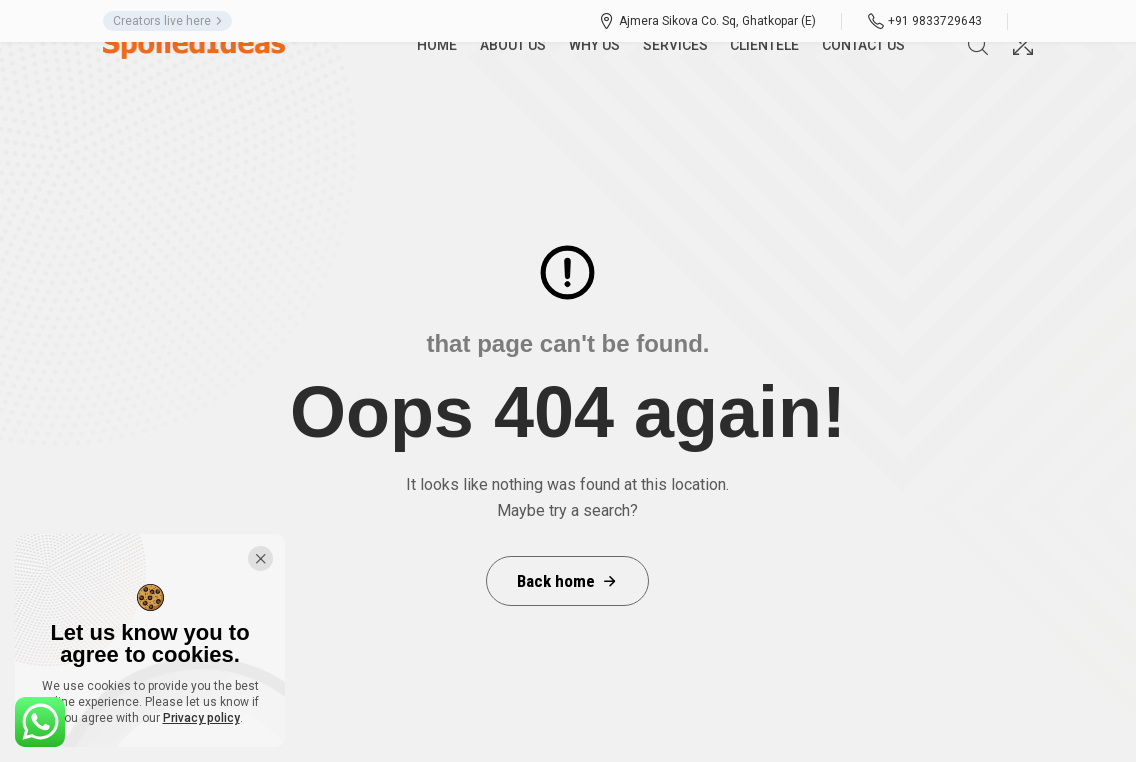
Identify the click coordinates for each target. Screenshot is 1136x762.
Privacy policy (201, 718)
